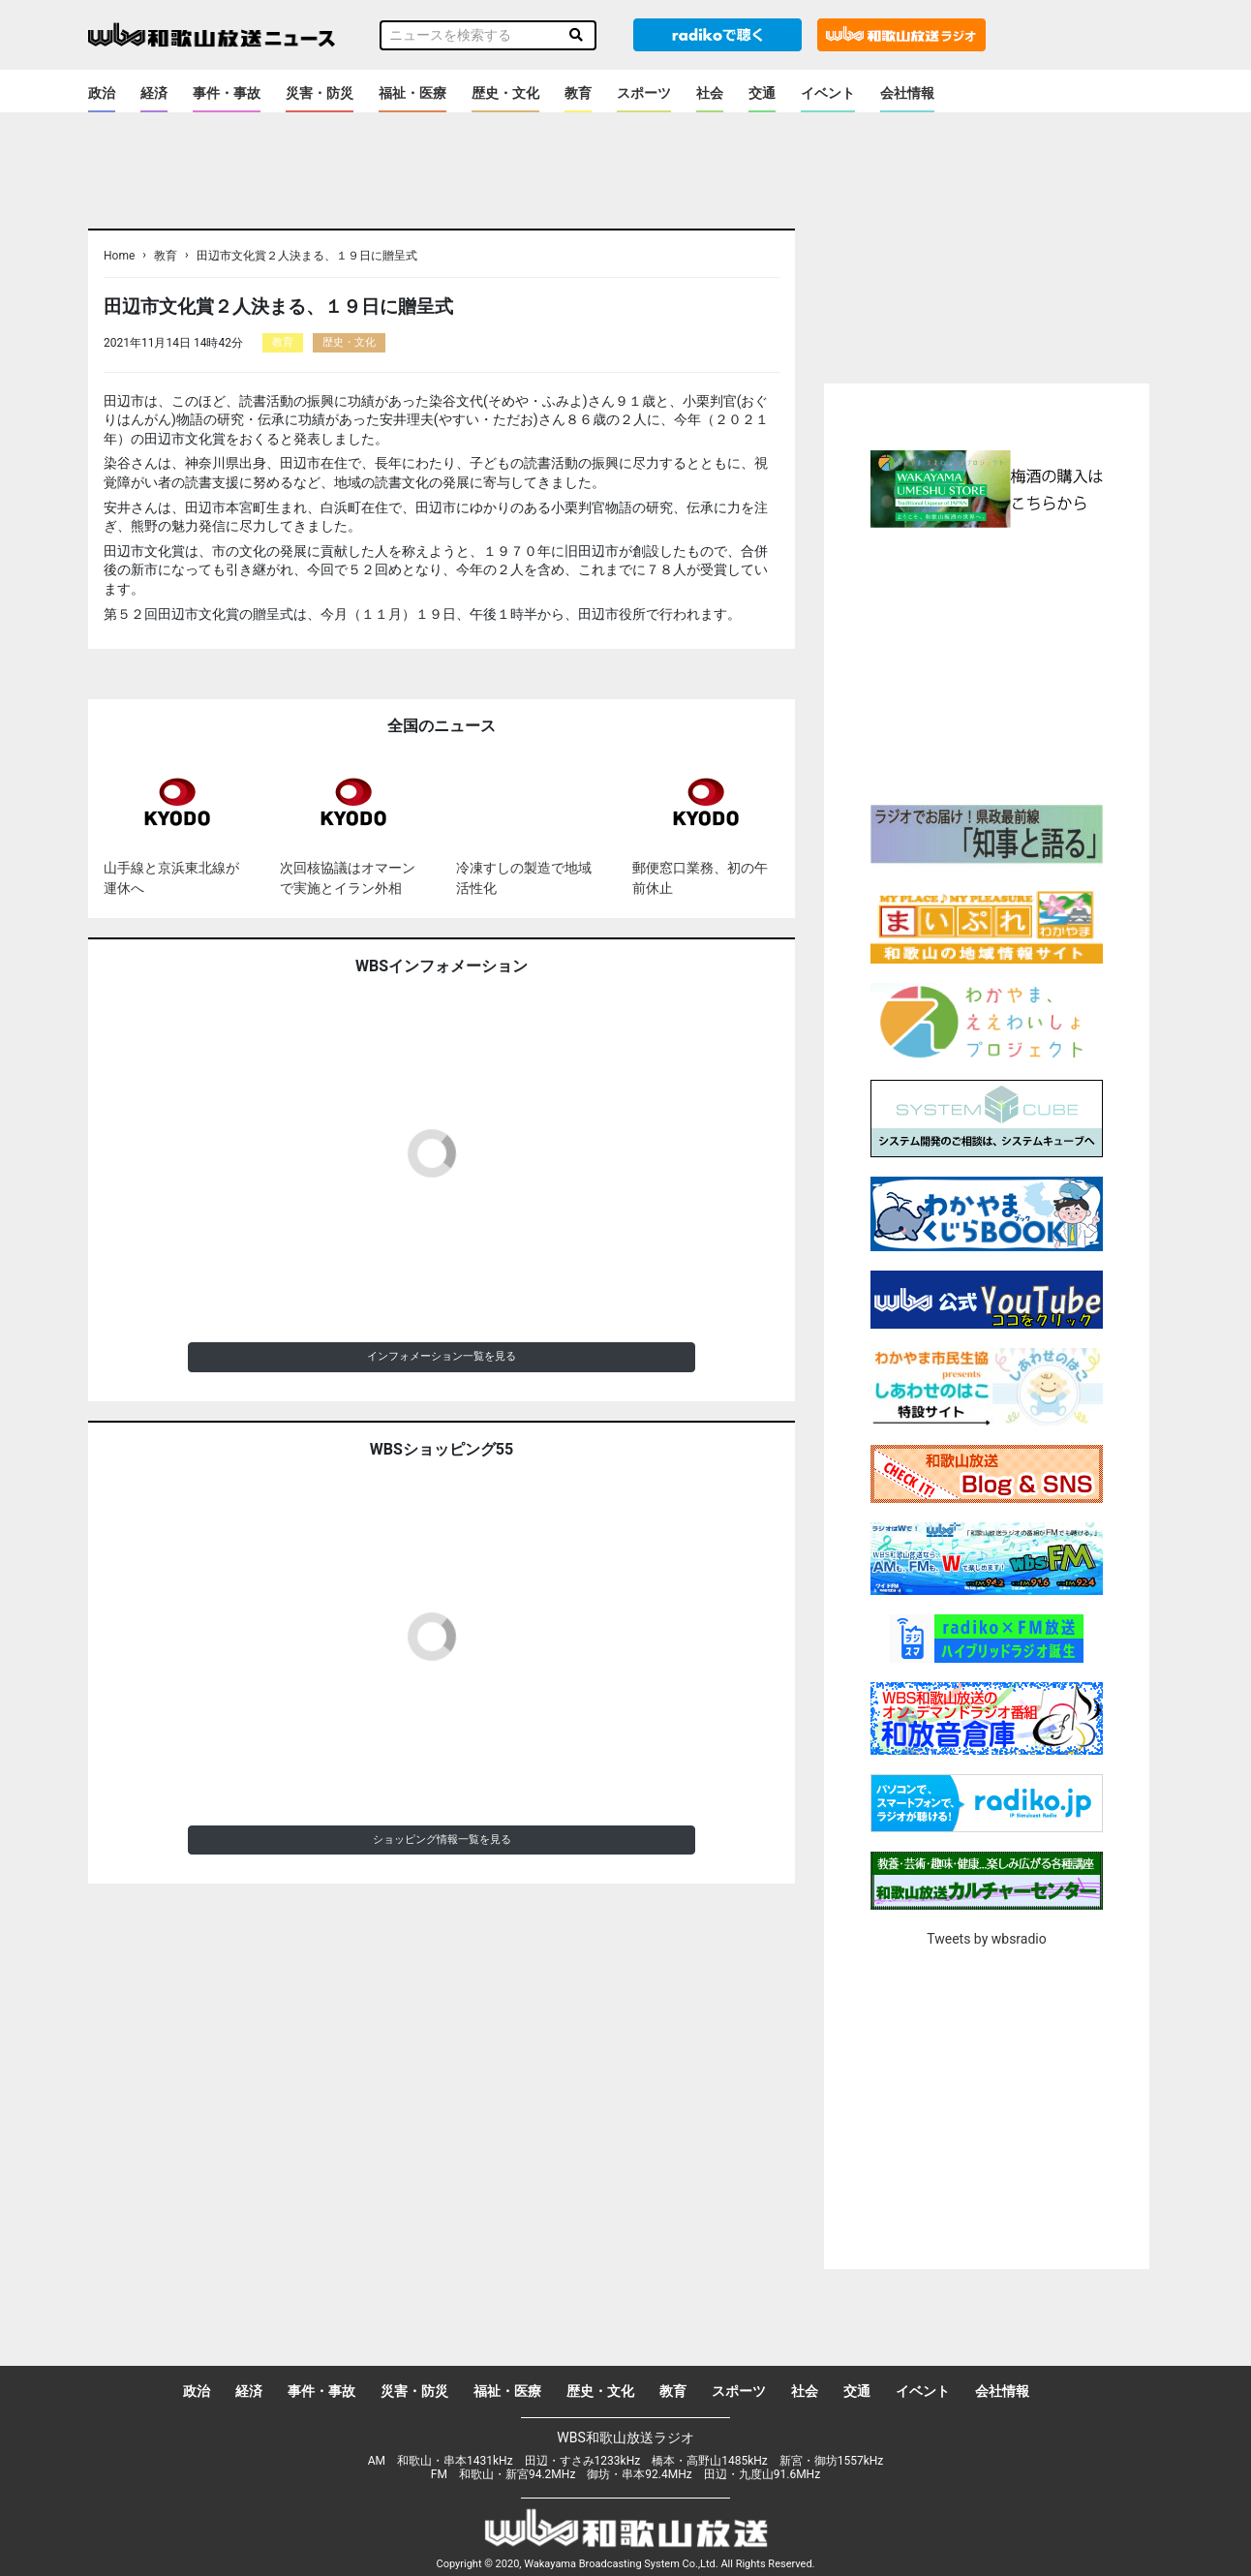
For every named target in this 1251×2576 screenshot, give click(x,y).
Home (119, 255)
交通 (762, 93)
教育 (578, 93)
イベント (828, 93)
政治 (101, 93)
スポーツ (644, 93)
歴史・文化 (505, 93)
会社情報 (907, 93)
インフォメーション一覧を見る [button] (441, 1356)
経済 (154, 93)
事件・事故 (226, 93)
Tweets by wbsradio (986, 1939)
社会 (709, 93)
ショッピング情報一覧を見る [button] (442, 1839)
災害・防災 (319, 93)
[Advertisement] (986, 663)
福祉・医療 (412, 93)
